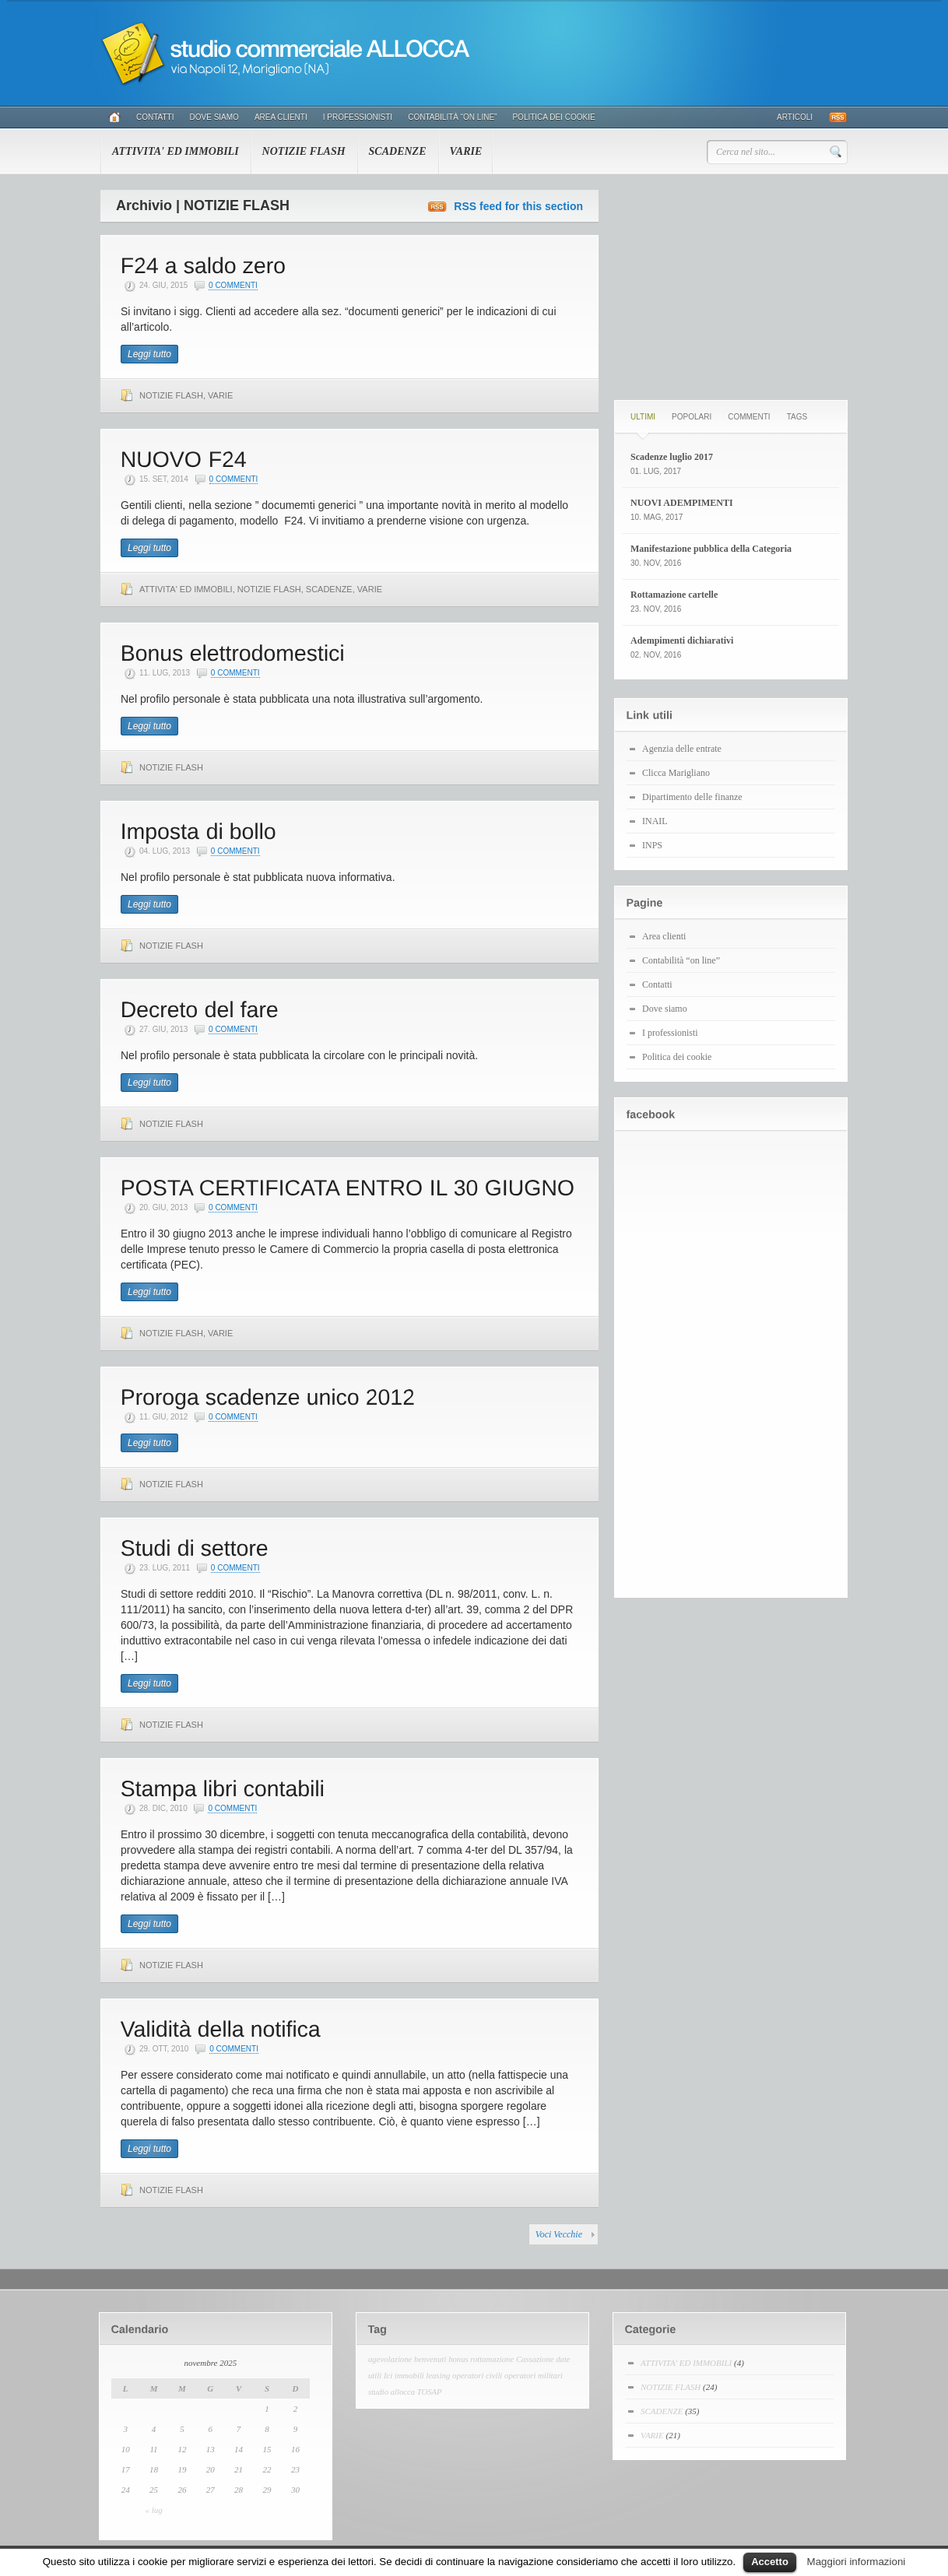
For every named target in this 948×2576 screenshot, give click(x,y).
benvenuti (430, 2359)
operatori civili (477, 2375)
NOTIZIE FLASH (304, 151)
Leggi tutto (149, 354)
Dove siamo (214, 117)
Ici (388, 2375)
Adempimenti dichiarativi (681, 640)
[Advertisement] (731, 287)
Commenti (749, 416)
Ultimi (642, 416)
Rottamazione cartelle (674, 594)
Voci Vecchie (558, 2234)
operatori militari (533, 2375)
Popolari (691, 416)
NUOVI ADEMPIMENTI (681, 502)
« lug (153, 2510)
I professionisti (357, 117)
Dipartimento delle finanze (692, 796)
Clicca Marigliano (676, 772)
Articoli (795, 117)
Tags (797, 416)
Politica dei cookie (553, 117)
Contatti (155, 117)
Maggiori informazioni (856, 2561)
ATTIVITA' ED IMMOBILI (175, 151)
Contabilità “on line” (452, 117)
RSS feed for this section (518, 206)
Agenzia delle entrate (682, 748)
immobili (409, 2375)
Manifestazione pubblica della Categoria (711, 548)
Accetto (769, 2561)
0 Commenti (233, 285)
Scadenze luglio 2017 (671, 456)
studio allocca (391, 2392)
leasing (439, 2375)
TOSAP (429, 2392)
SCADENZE (398, 151)
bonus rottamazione (481, 2359)
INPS (652, 845)
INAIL (655, 821)
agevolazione (390, 2359)
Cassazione (535, 2359)
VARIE (466, 151)
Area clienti (281, 117)
